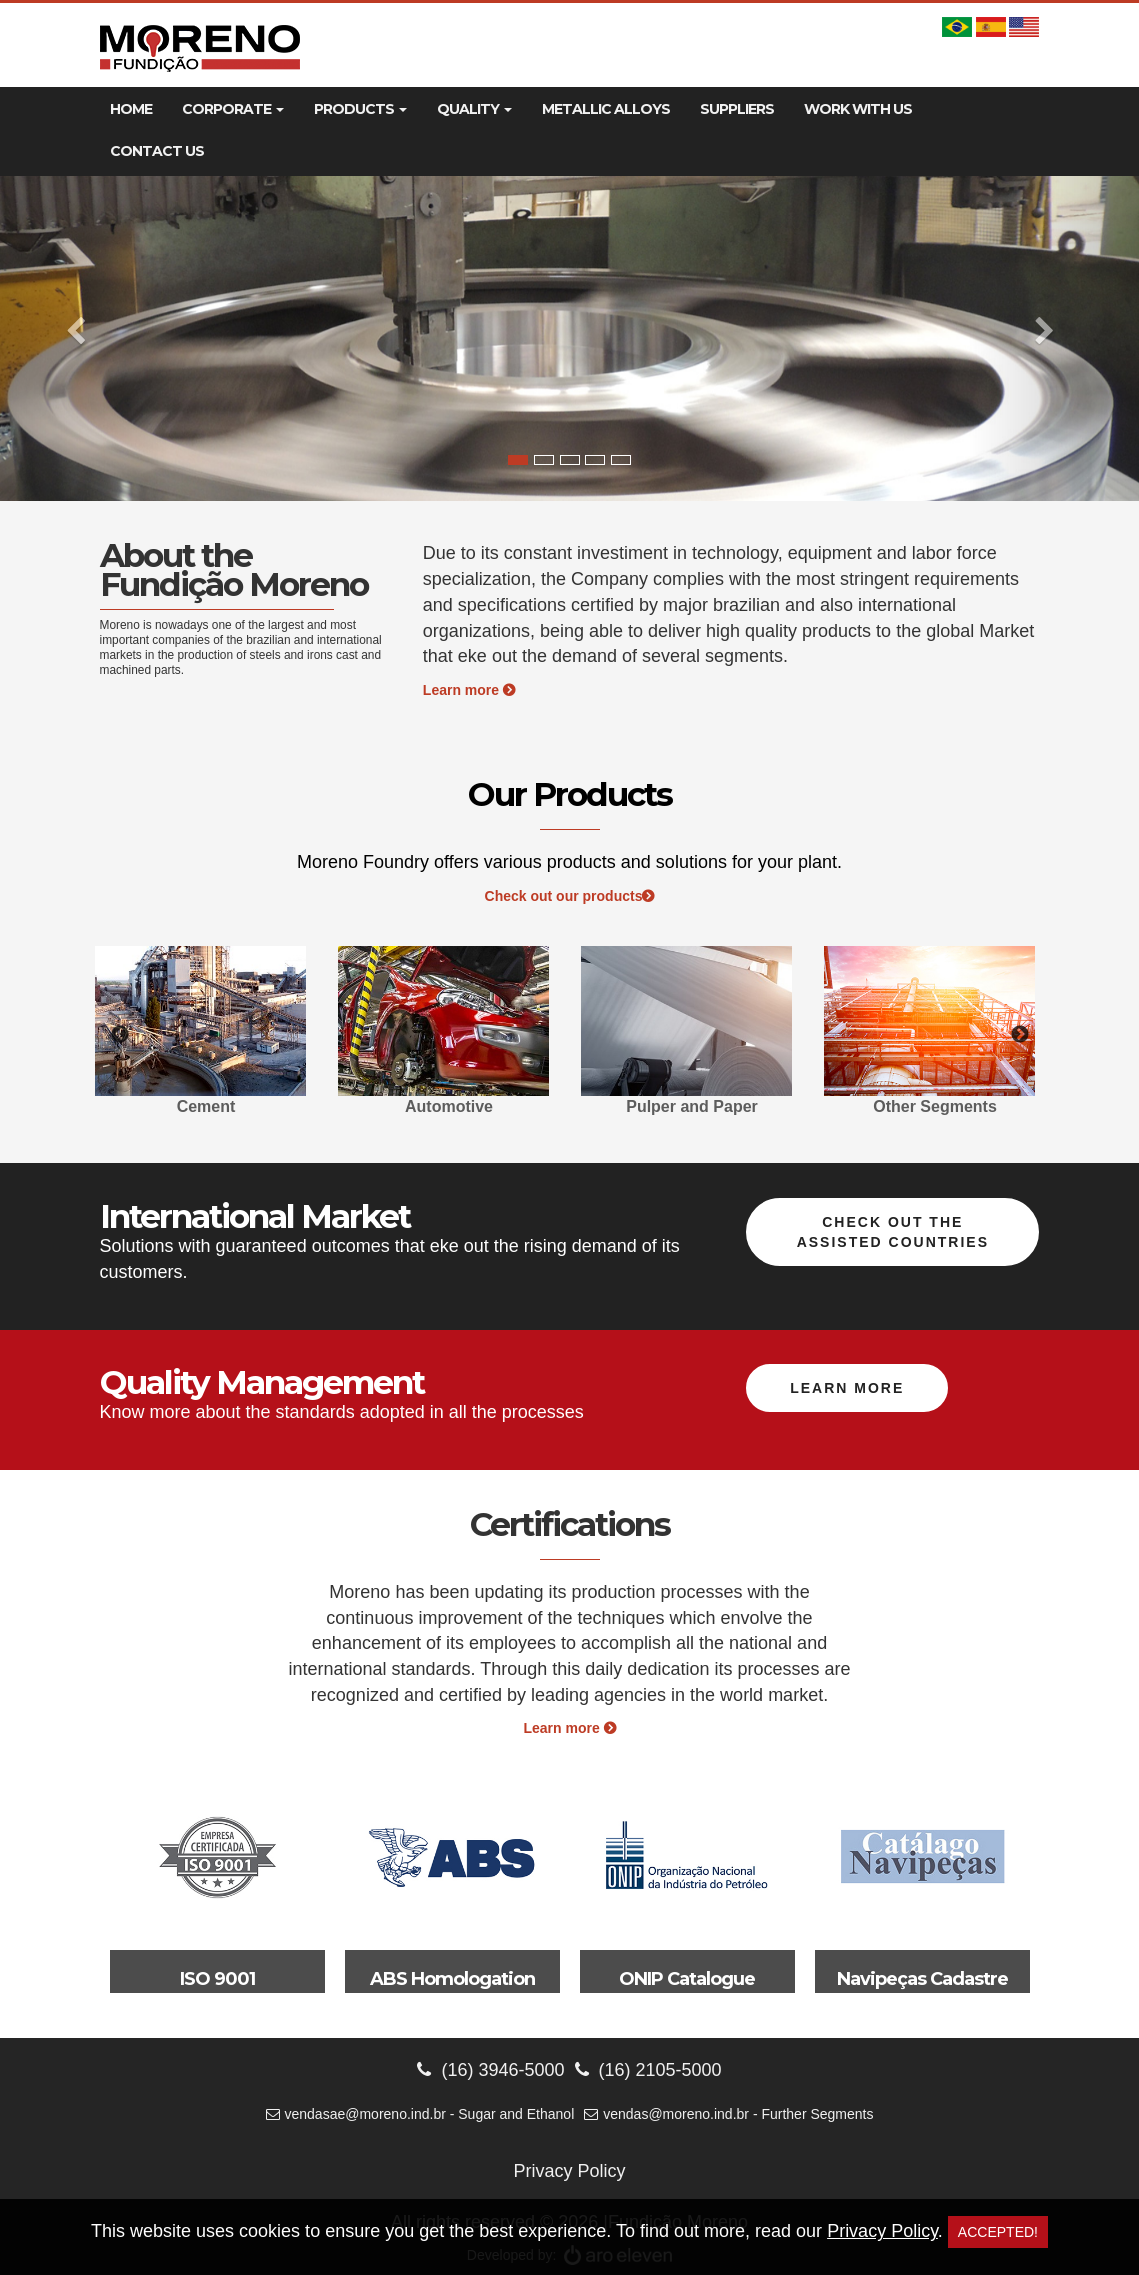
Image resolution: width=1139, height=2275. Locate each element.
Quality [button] (474, 109)
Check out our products (570, 896)
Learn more (469, 690)
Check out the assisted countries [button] (893, 1232)
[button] (85, 338)
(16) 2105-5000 (648, 2070)
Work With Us (858, 109)
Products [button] (360, 109)
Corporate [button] (233, 109)
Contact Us (157, 151)
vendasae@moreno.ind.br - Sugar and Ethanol (420, 2114)
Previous (120, 1035)
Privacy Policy (569, 2171)
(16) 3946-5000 (490, 2070)
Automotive (449, 1106)
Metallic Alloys (606, 109)
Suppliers (737, 109)
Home (131, 109)
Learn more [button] (847, 1388)
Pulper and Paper (692, 1106)
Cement (206, 1106)
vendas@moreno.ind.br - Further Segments (728, 2114)
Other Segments (935, 1106)
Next (1020, 1035)
